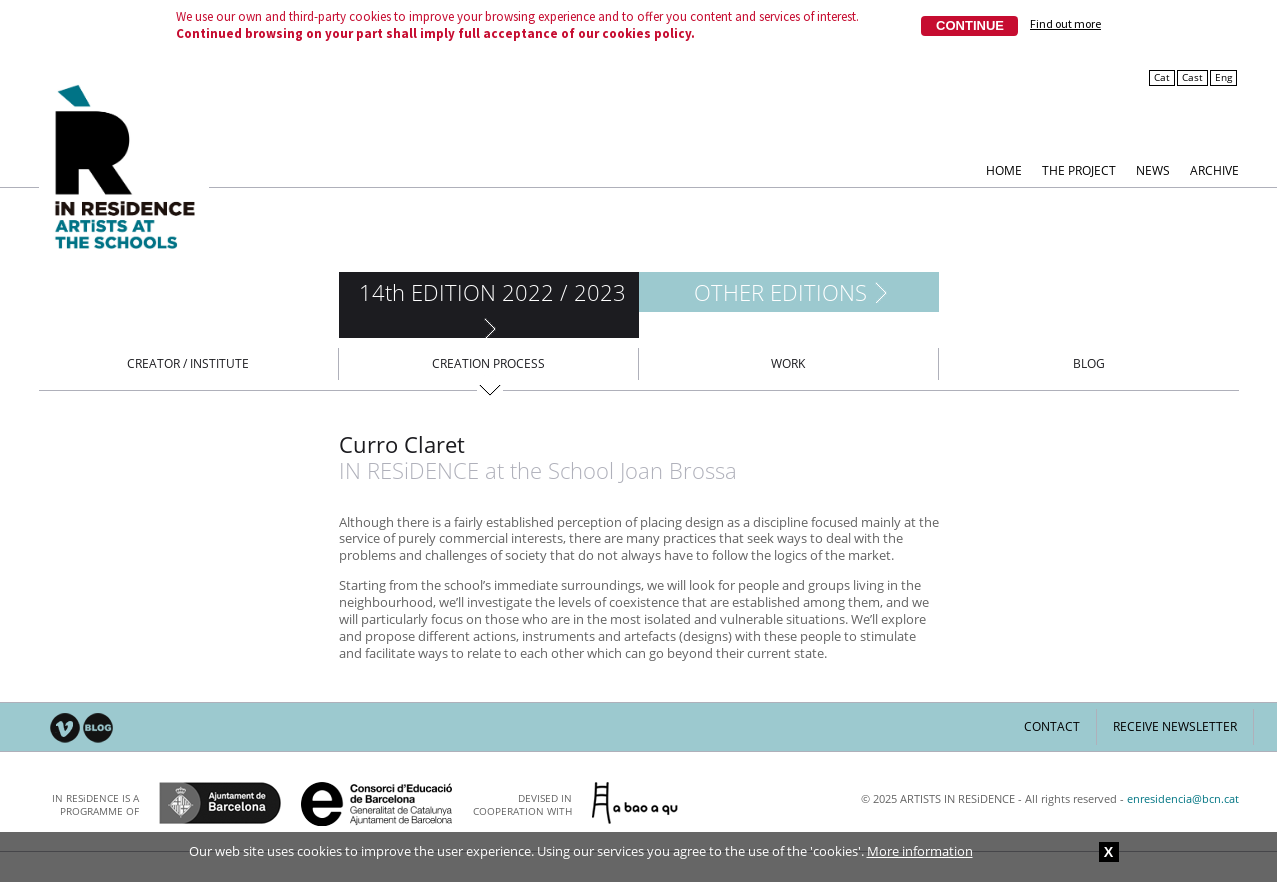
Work (788, 363)
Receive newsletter (1175, 726)
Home (1004, 169)
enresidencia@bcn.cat (1183, 798)
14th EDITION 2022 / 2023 (492, 292)
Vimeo (65, 728)
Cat (1162, 77)
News (1153, 169)
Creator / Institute (188, 363)
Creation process (488, 363)
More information (920, 851)
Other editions (780, 292)
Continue (970, 25)
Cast (1192, 77)
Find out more (1065, 24)
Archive (1214, 169)
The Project (1079, 169)
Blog (1089, 363)
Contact (1052, 726)
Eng (1223, 77)
